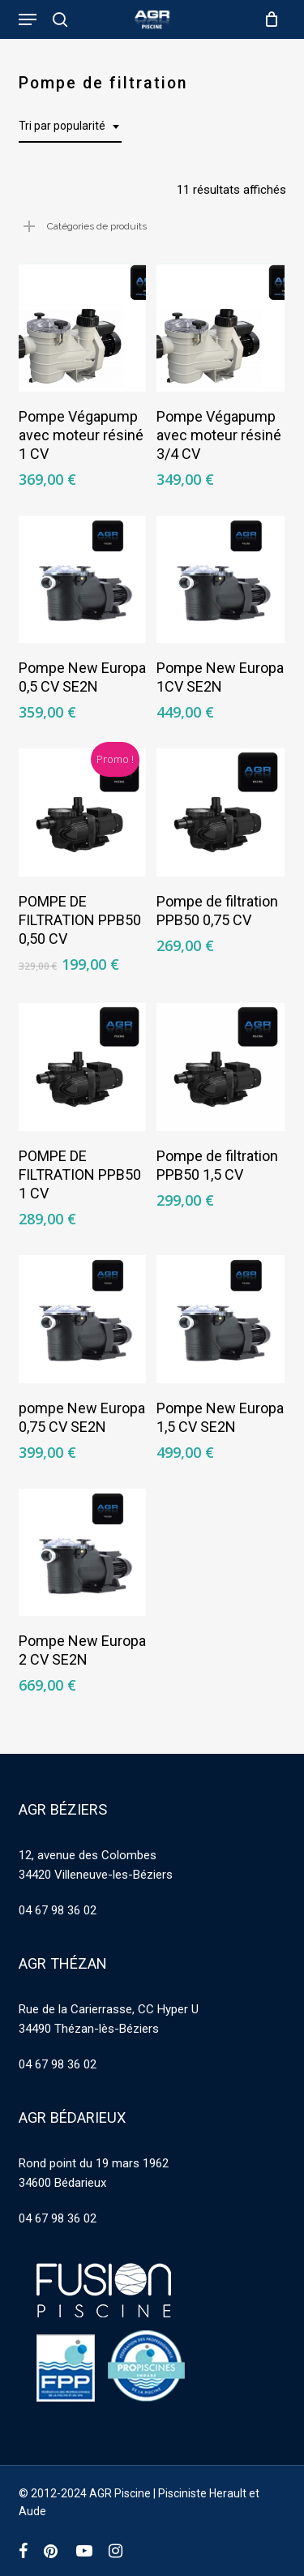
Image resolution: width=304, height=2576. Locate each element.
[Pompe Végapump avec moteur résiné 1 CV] (83, 328)
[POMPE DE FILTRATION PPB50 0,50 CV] (83, 812)
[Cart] (268, 19)
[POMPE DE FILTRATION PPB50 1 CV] (83, 1067)
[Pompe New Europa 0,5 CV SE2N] (83, 580)
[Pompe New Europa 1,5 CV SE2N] (220, 1319)
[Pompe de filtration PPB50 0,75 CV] (220, 812)
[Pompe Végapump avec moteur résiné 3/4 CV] (220, 328)
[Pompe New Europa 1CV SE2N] (220, 580)
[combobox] (70, 126)
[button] (27, 19)
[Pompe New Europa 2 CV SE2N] (83, 1553)
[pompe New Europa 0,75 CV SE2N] (83, 1319)
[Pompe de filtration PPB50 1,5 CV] (220, 1067)
